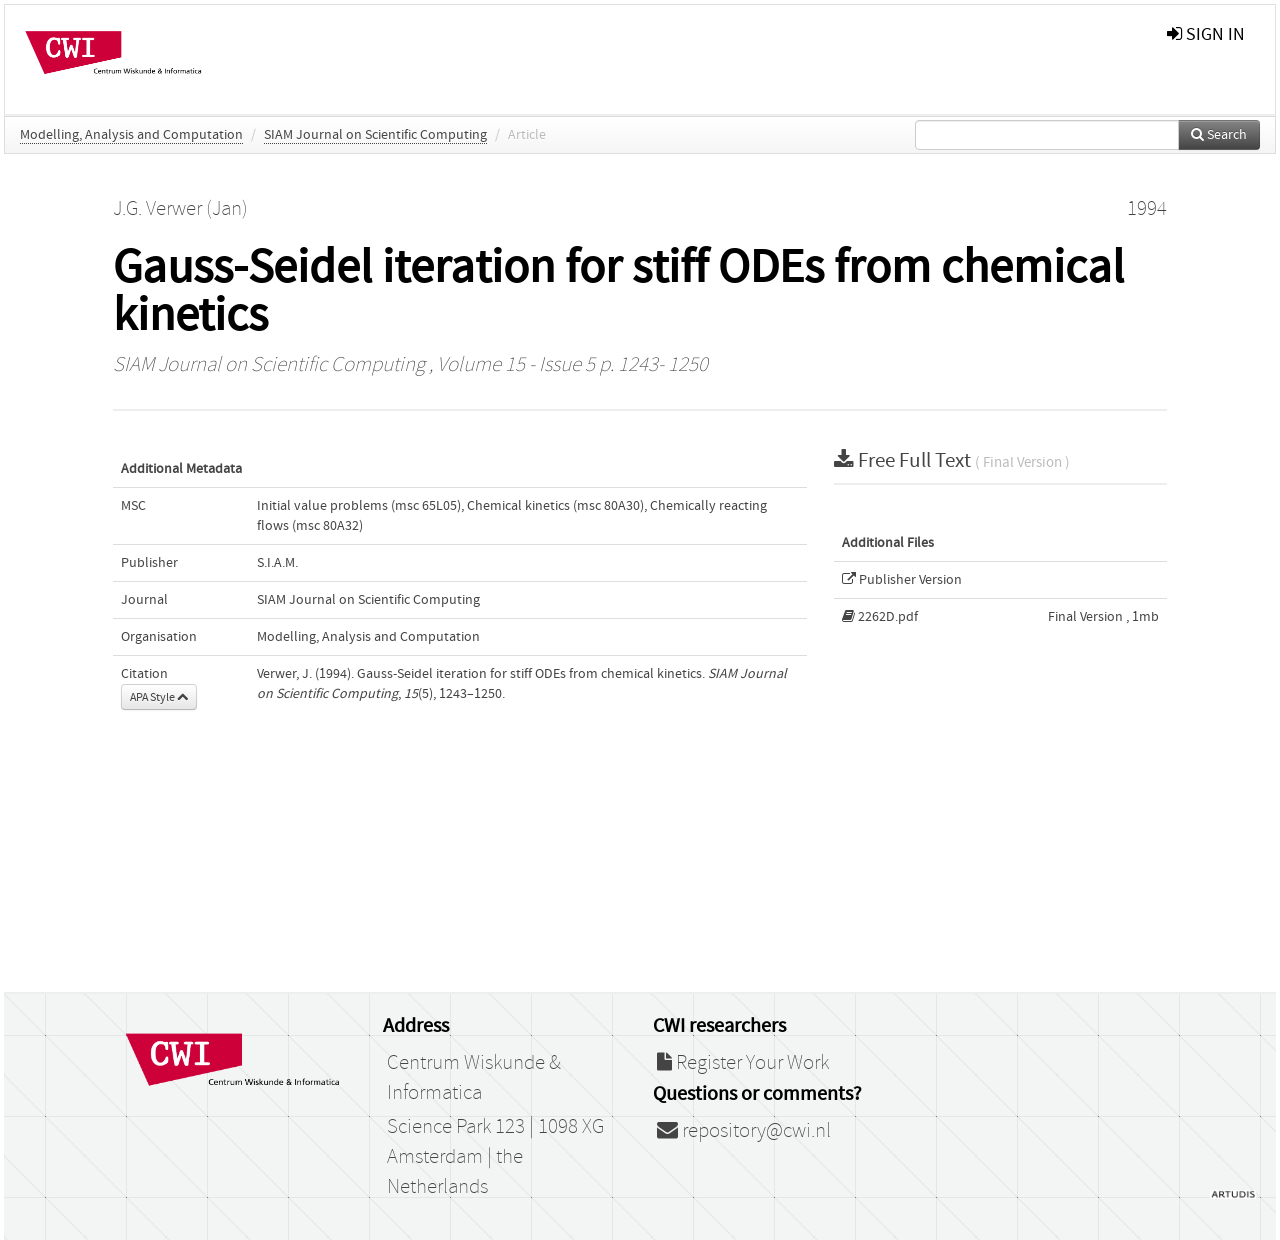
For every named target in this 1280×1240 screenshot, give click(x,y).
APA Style (159, 697)
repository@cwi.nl (744, 1131)
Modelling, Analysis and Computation (131, 135)
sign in (1206, 34)
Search (1219, 135)
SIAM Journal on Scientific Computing (375, 135)
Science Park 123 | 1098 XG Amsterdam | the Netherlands (495, 1157)
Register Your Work (743, 1063)
